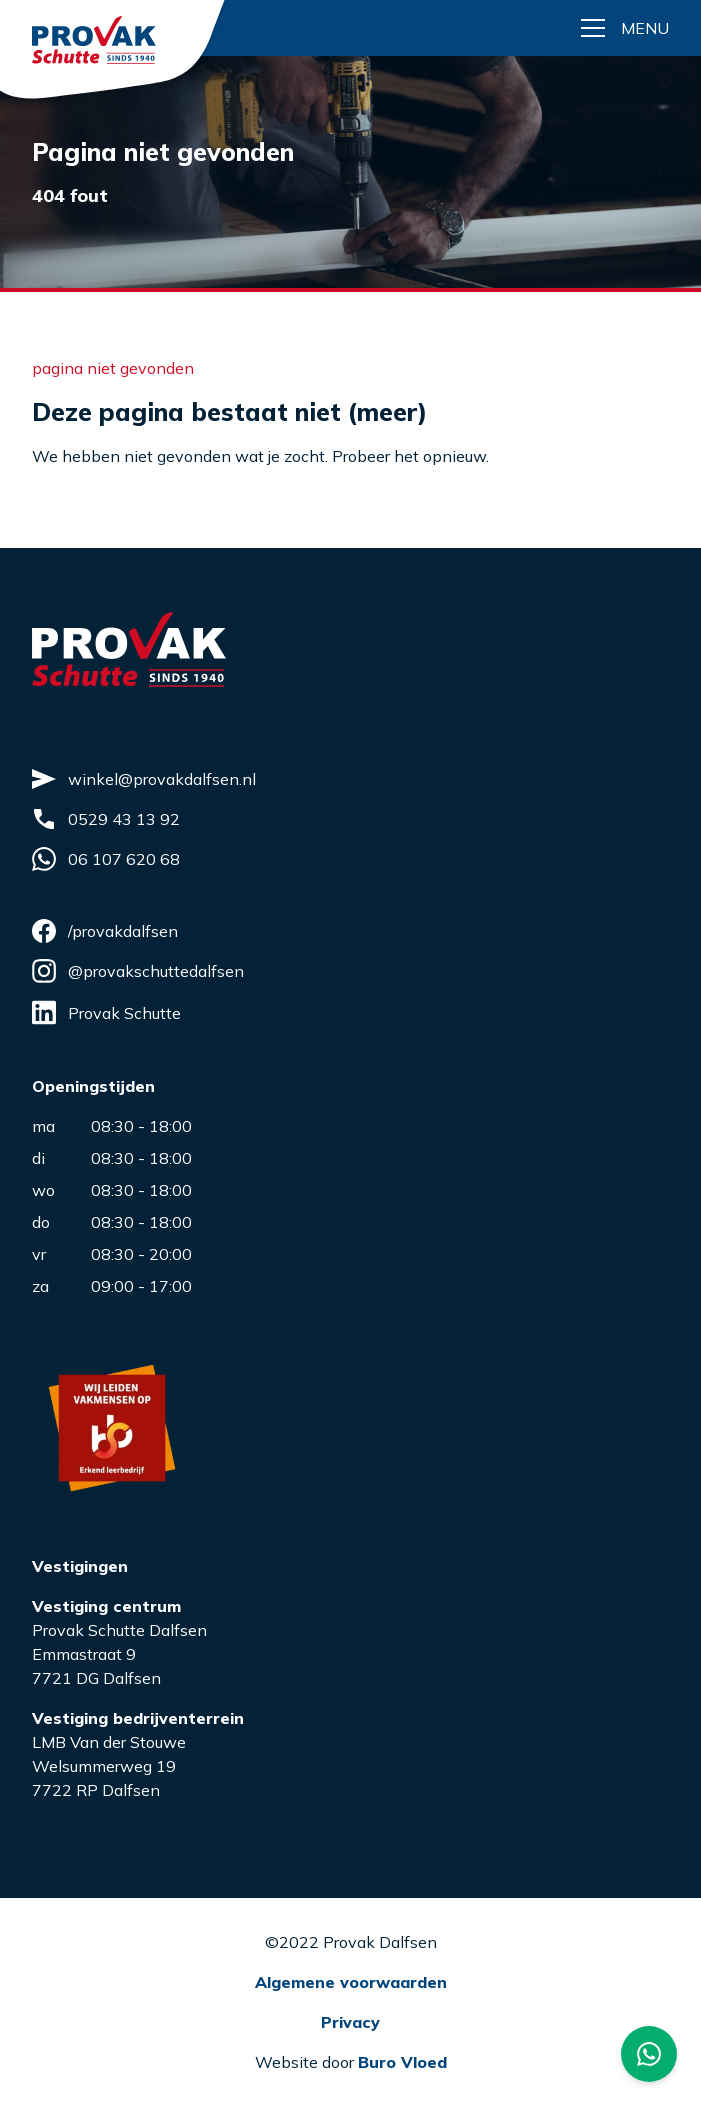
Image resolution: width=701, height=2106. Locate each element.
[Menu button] (625, 28)
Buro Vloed (402, 2062)
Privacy (350, 2022)
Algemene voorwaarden (351, 1982)
